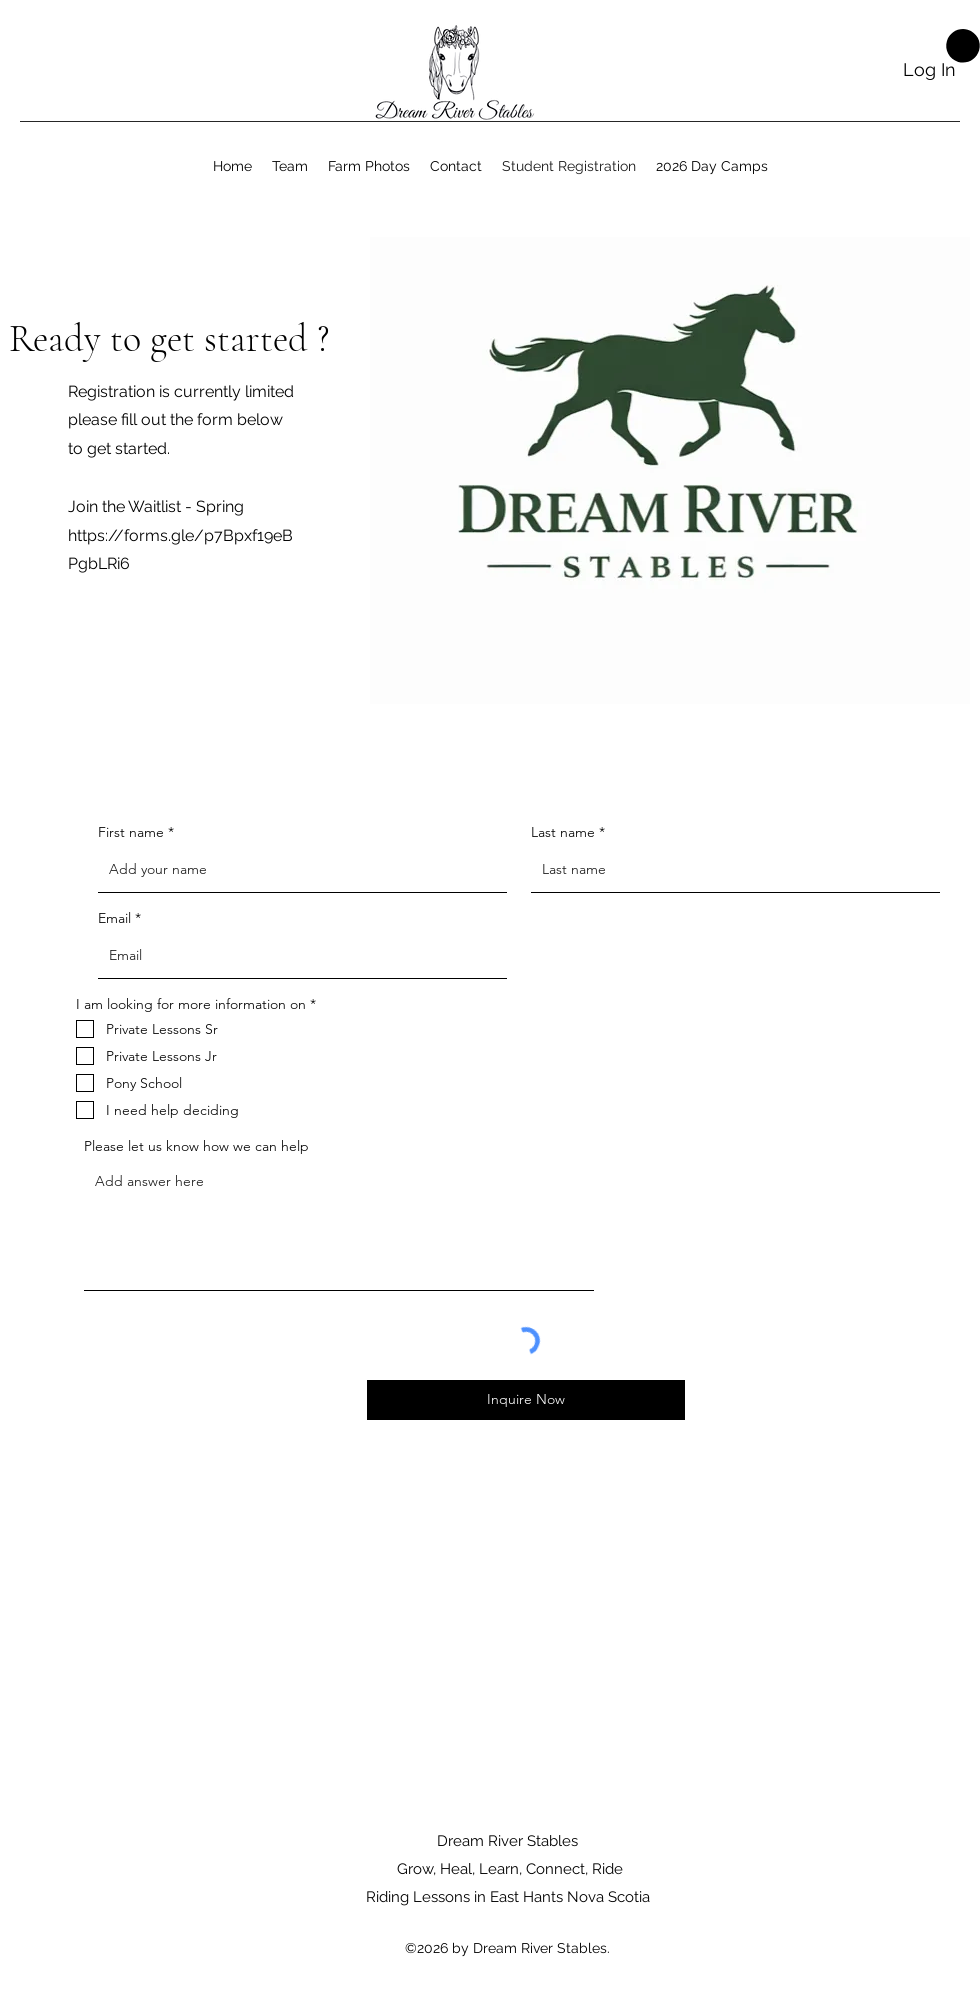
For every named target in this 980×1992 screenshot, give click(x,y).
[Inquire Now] (526, 1400)
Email (114, 918)
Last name (563, 832)
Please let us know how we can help (196, 1146)
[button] (963, 46)
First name (131, 832)
